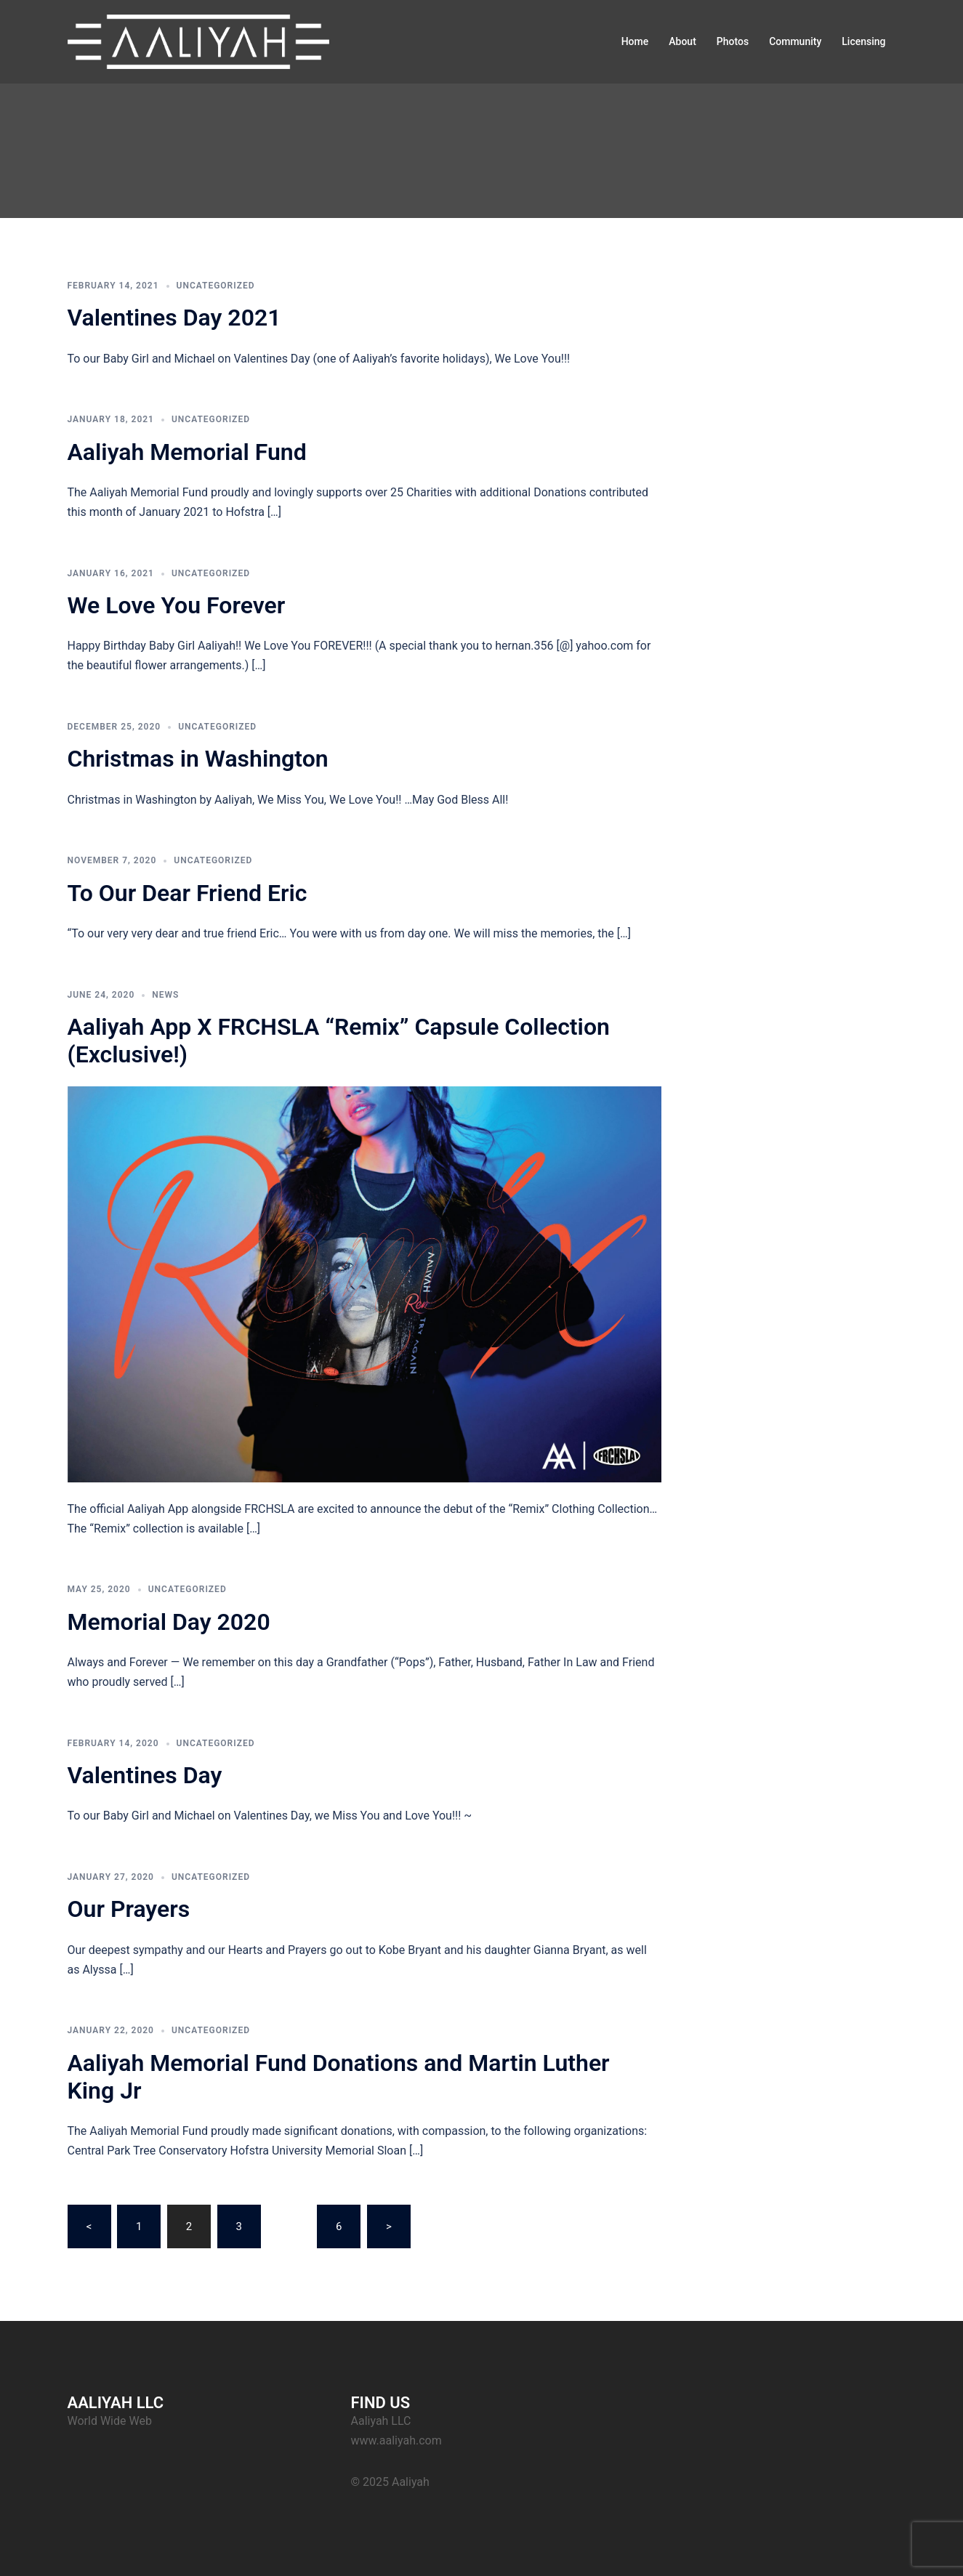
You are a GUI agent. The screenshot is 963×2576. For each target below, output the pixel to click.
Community (795, 41)
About (682, 41)
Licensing (863, 41)
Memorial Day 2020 (169, 1622)
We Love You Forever (177, 605)
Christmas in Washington (198, 758)
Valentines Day (145, 1775)
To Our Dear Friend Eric (187, 893)
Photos (733, 41)
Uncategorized (216, 285)
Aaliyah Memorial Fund (187, 452)
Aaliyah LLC (381, 2421)
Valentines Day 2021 (174, 317)
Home (635, 41)
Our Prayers (129, 1909)
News (165, 995)
